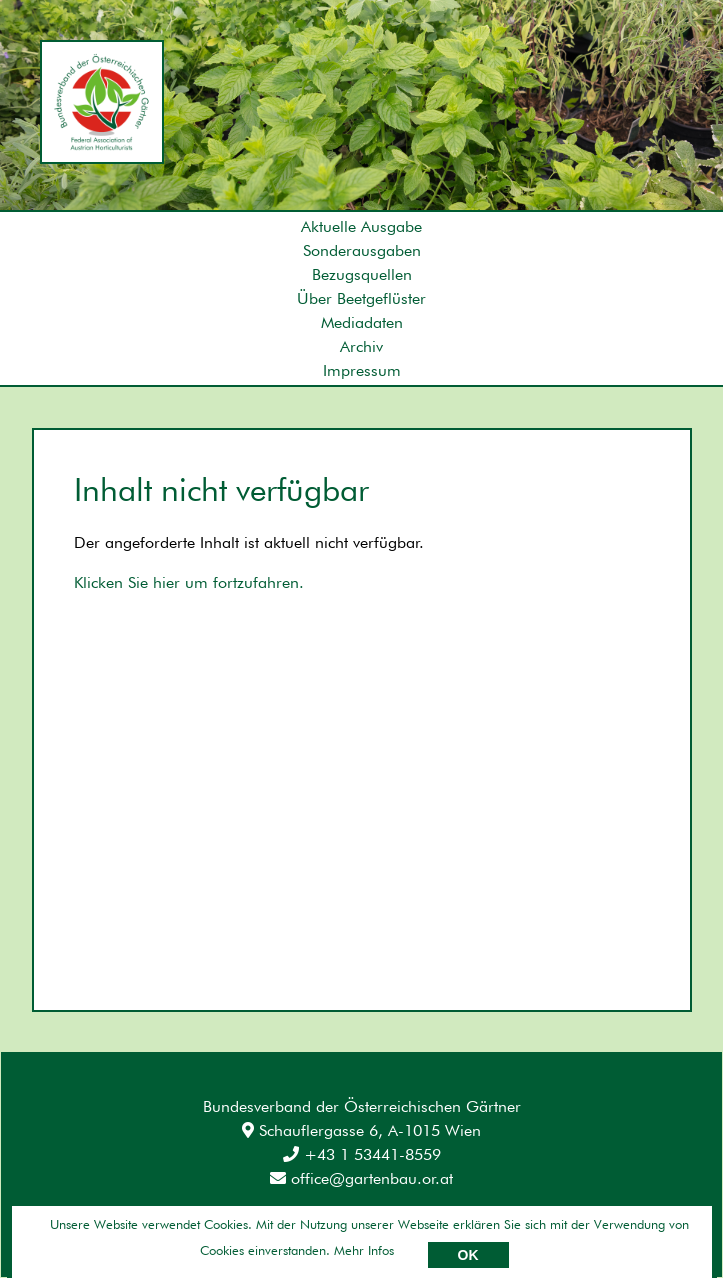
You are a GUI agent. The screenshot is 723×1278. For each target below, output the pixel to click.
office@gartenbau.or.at (361, 1178)
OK (468, 1255)
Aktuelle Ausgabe (361, 226)
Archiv (361, 346)
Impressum (362, 370)
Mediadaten (362, 322)
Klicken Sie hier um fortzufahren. (189, 582)
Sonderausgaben (362, 250)
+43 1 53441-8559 (362, 1154)
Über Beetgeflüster (361, 298)
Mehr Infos (364, 1250)
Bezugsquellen (362, 274)
